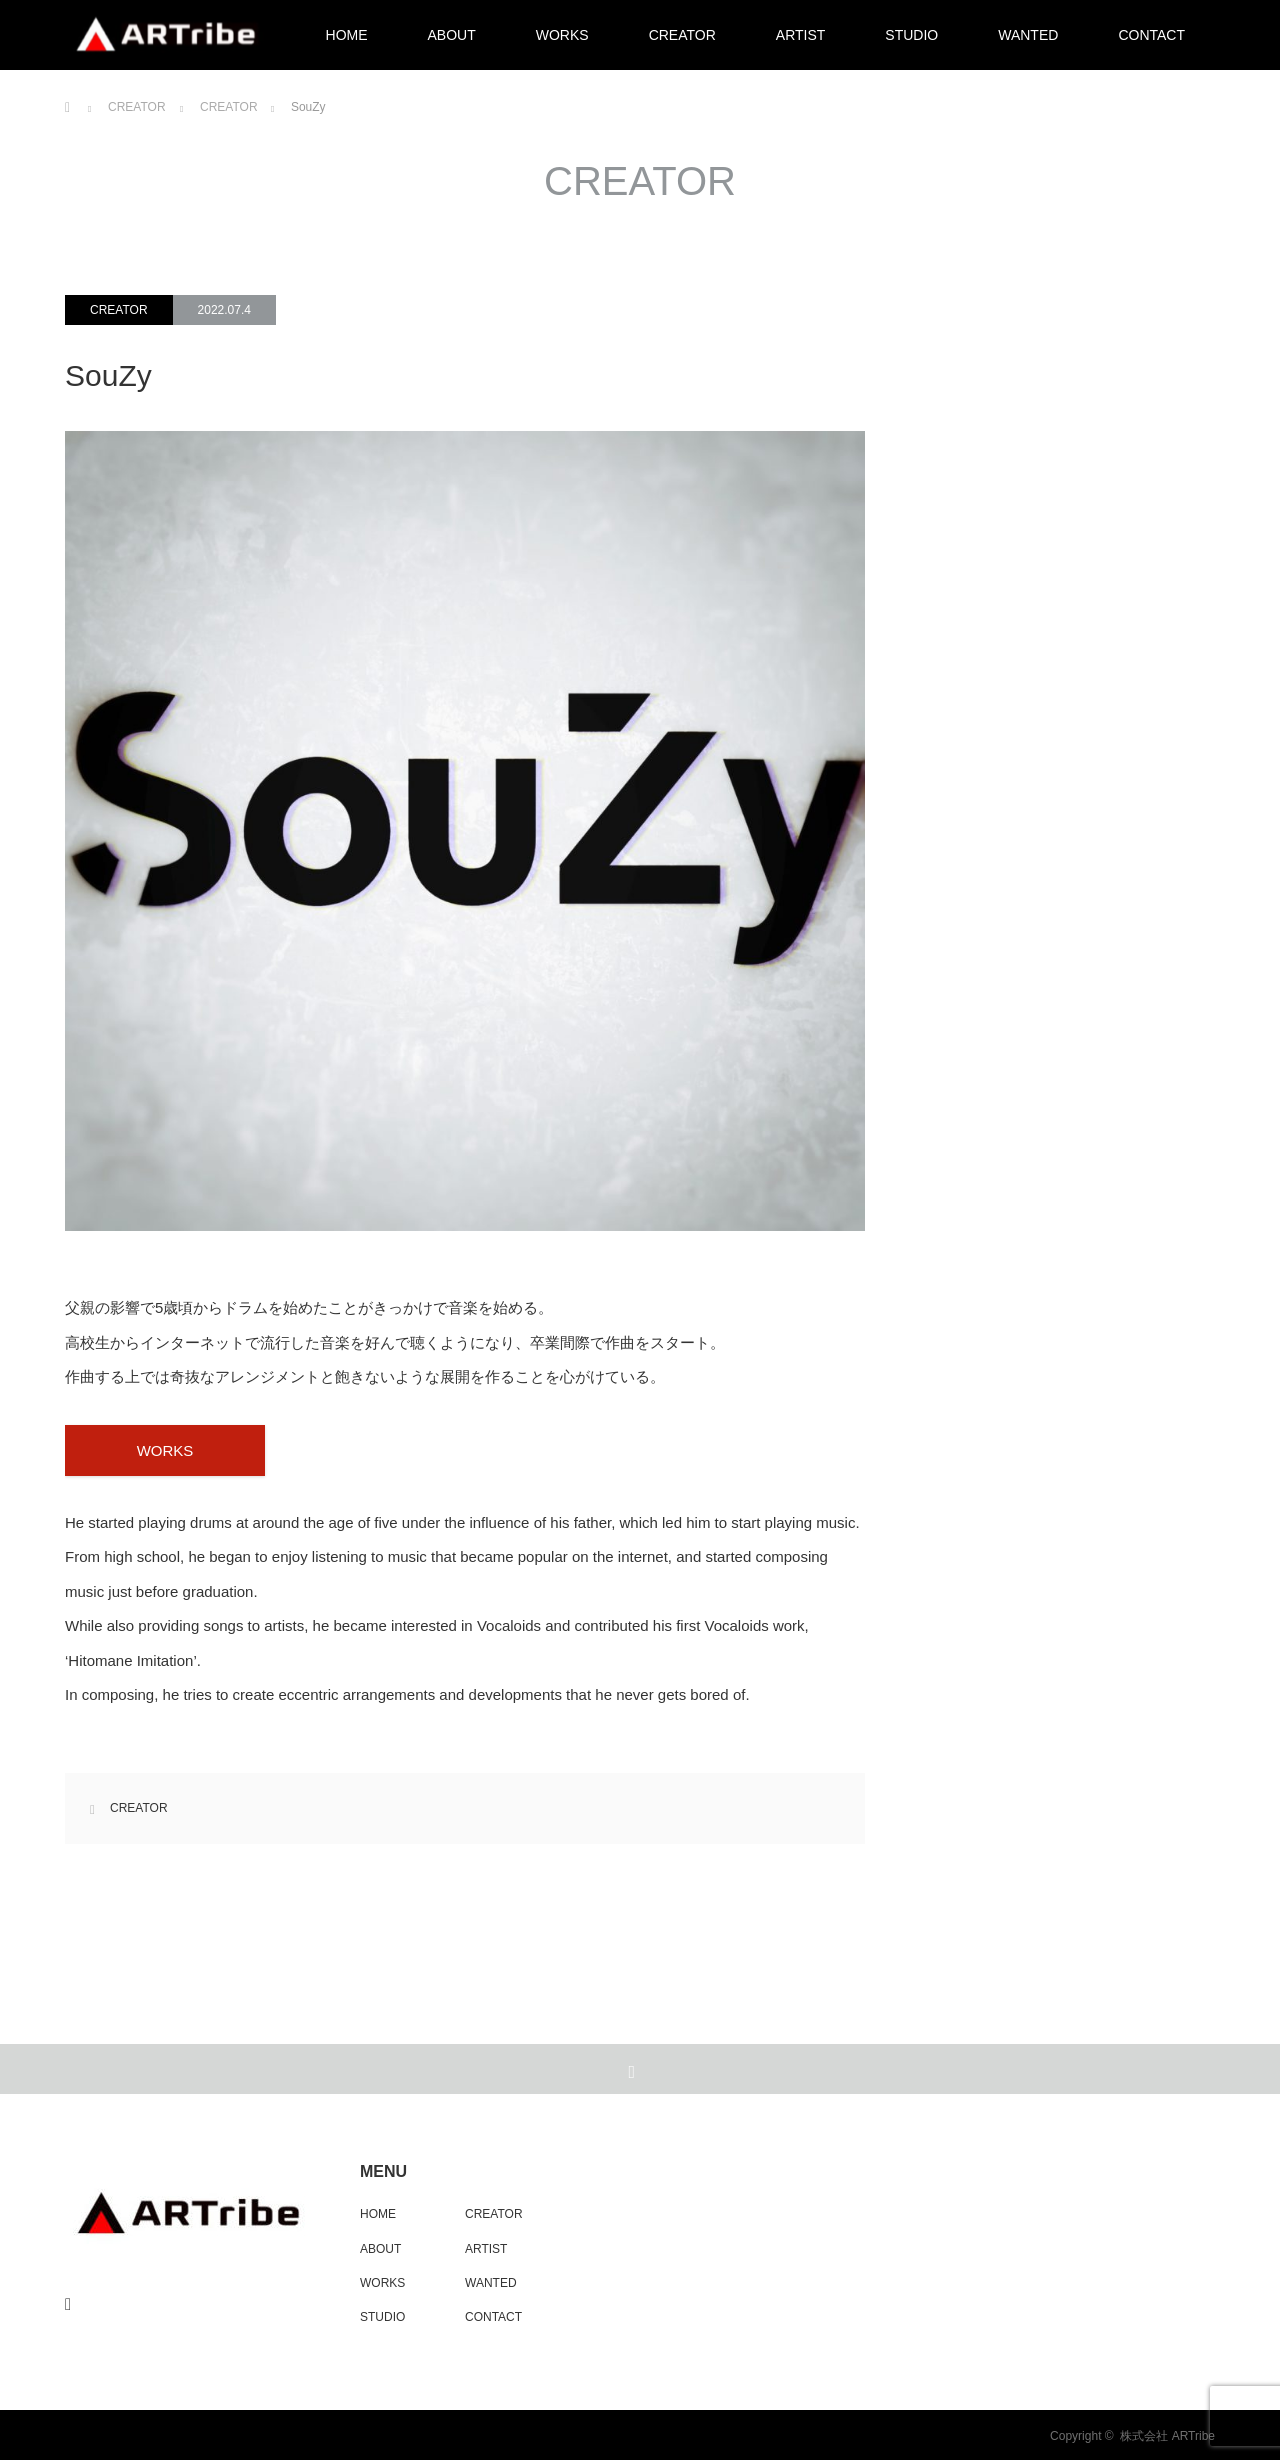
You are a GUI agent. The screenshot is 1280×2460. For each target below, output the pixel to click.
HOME (347, 35)
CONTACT (1151, 35)
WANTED (1028, 35)
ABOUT (452, 35)
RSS (71, 2301)
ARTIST (801, 35)
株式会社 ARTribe (1167, 2436)
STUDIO (911, 35)
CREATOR (682, 35)
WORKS (562, 35)
